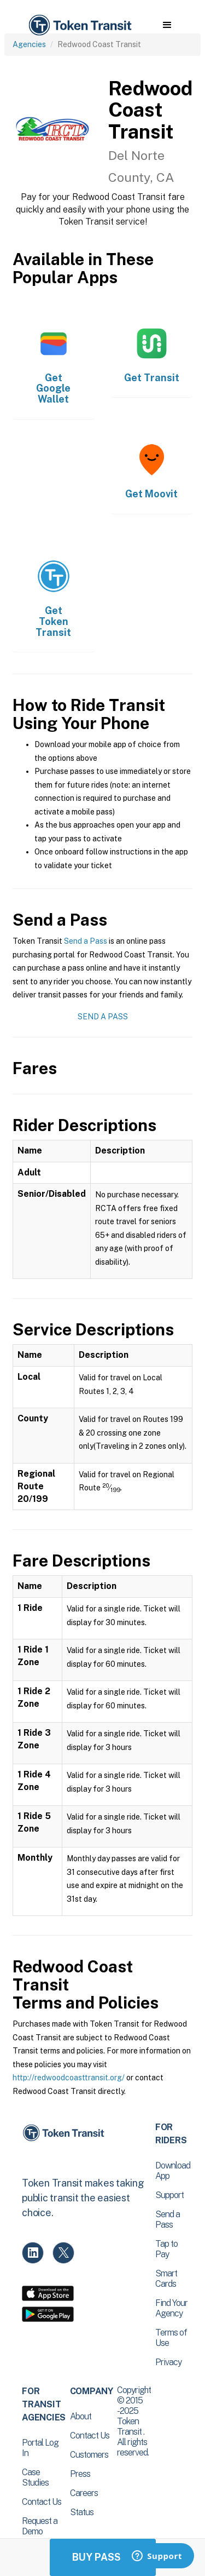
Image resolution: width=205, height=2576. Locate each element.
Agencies (29, 44)
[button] (167, 25)
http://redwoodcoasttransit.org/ (69, 2077)
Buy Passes (102, 2557)
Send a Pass (85, 941)
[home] (79, 25)
